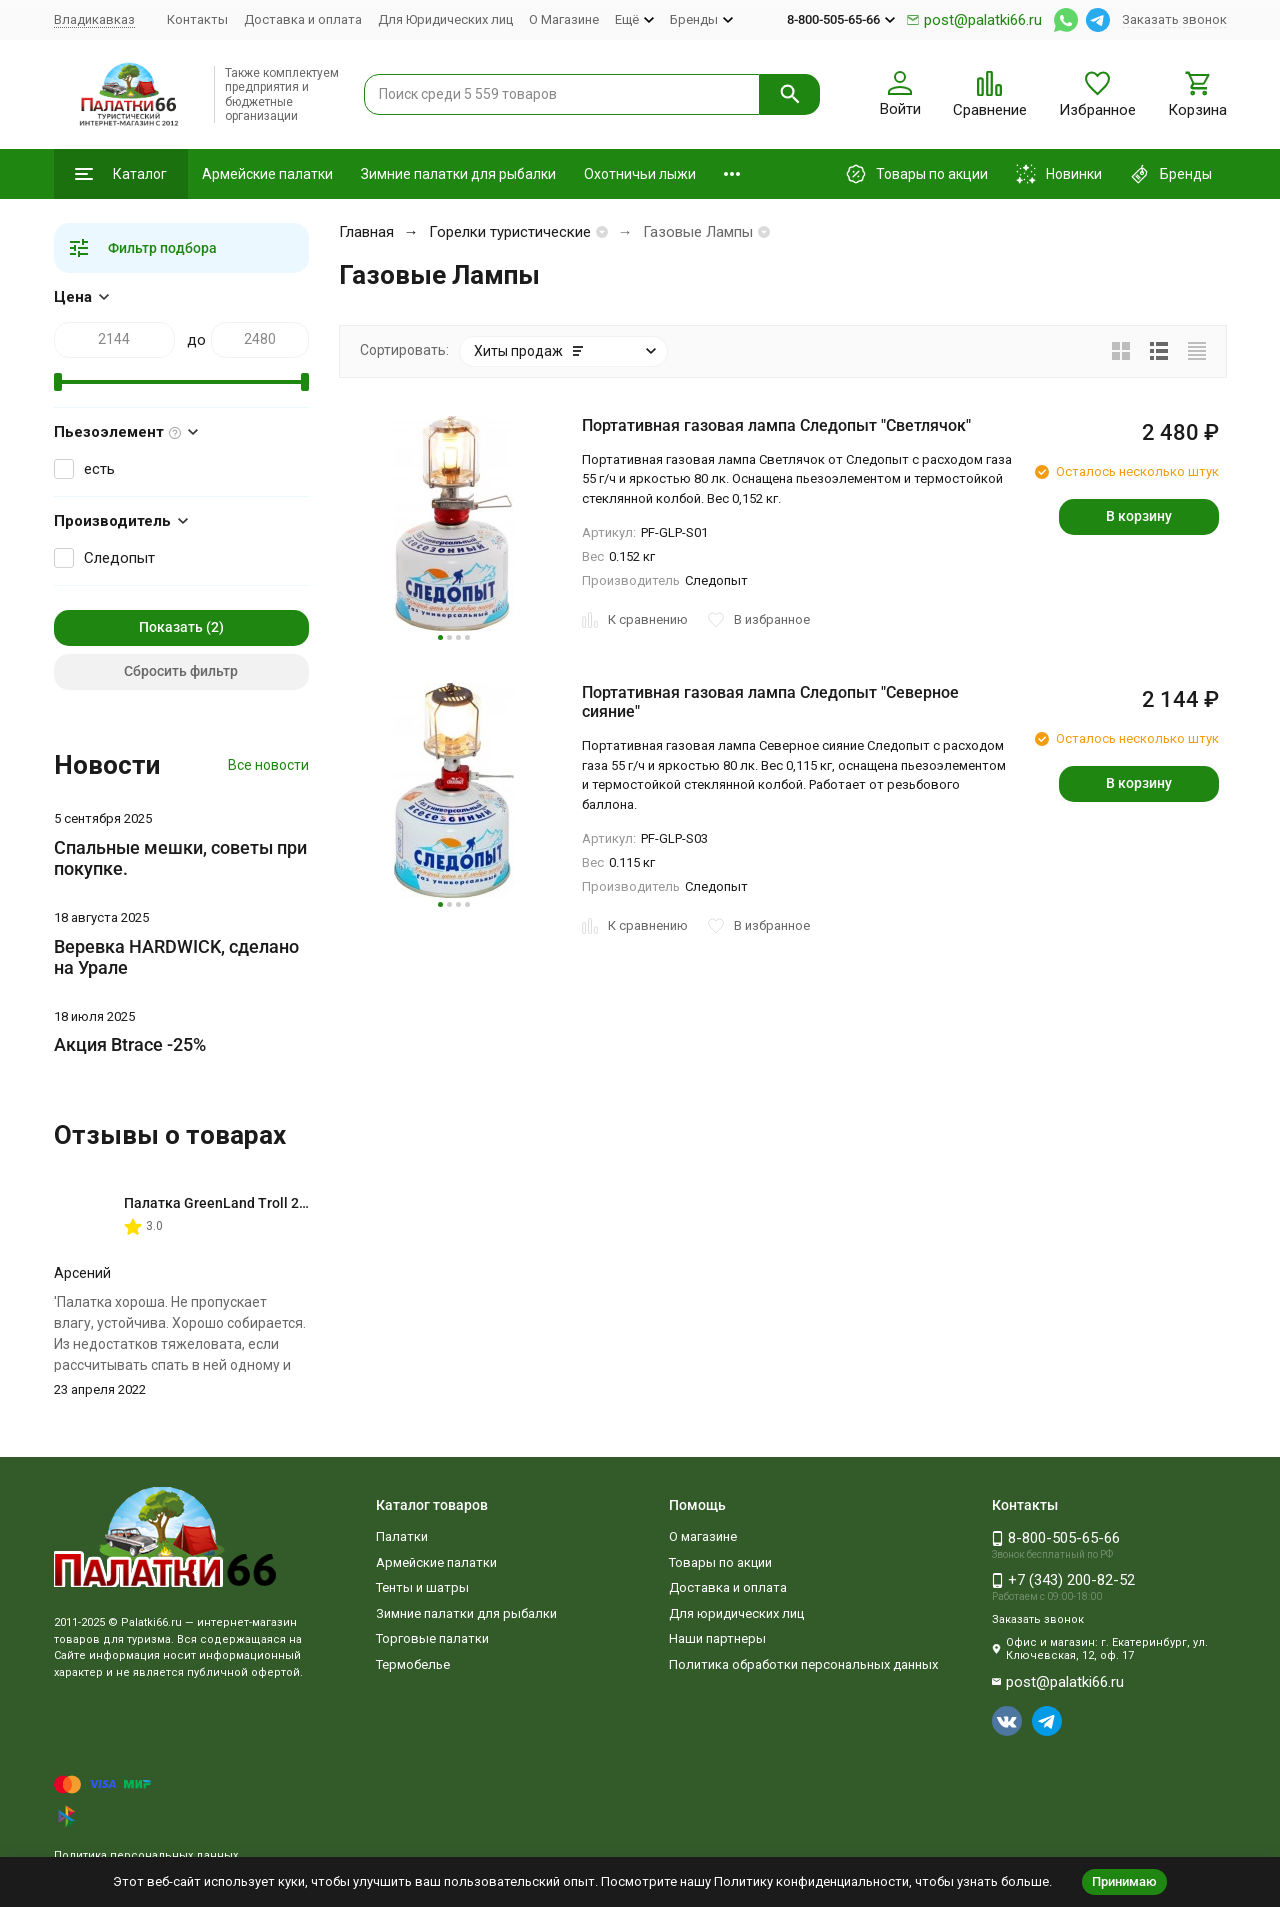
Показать (171, 627)
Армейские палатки (267, 174)
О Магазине (564, 19)
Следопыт (119, 558)
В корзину (1139, 516)
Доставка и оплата (303, 19)
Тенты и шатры (422, 1587)
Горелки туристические (510, 232)
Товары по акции (720, 1562)
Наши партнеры (717, 1638)
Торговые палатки (432, 1638)
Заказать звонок (1174, 19)
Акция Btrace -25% (130, 1044)
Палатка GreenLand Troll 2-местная (242, 1203)
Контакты (197, 19)
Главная (366, 232)
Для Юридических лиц (445, 19)
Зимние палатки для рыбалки (458, 174)
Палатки (402, 1536)
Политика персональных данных (146, 1855)
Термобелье (413, 1664)
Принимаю (1124, 1881)
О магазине (703, 1536)
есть (99, 469)
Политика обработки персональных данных (803, 1664)
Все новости (268, 765)
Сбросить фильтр (181, 671)
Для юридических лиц (736, 1613)
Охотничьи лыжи (640, 174)
